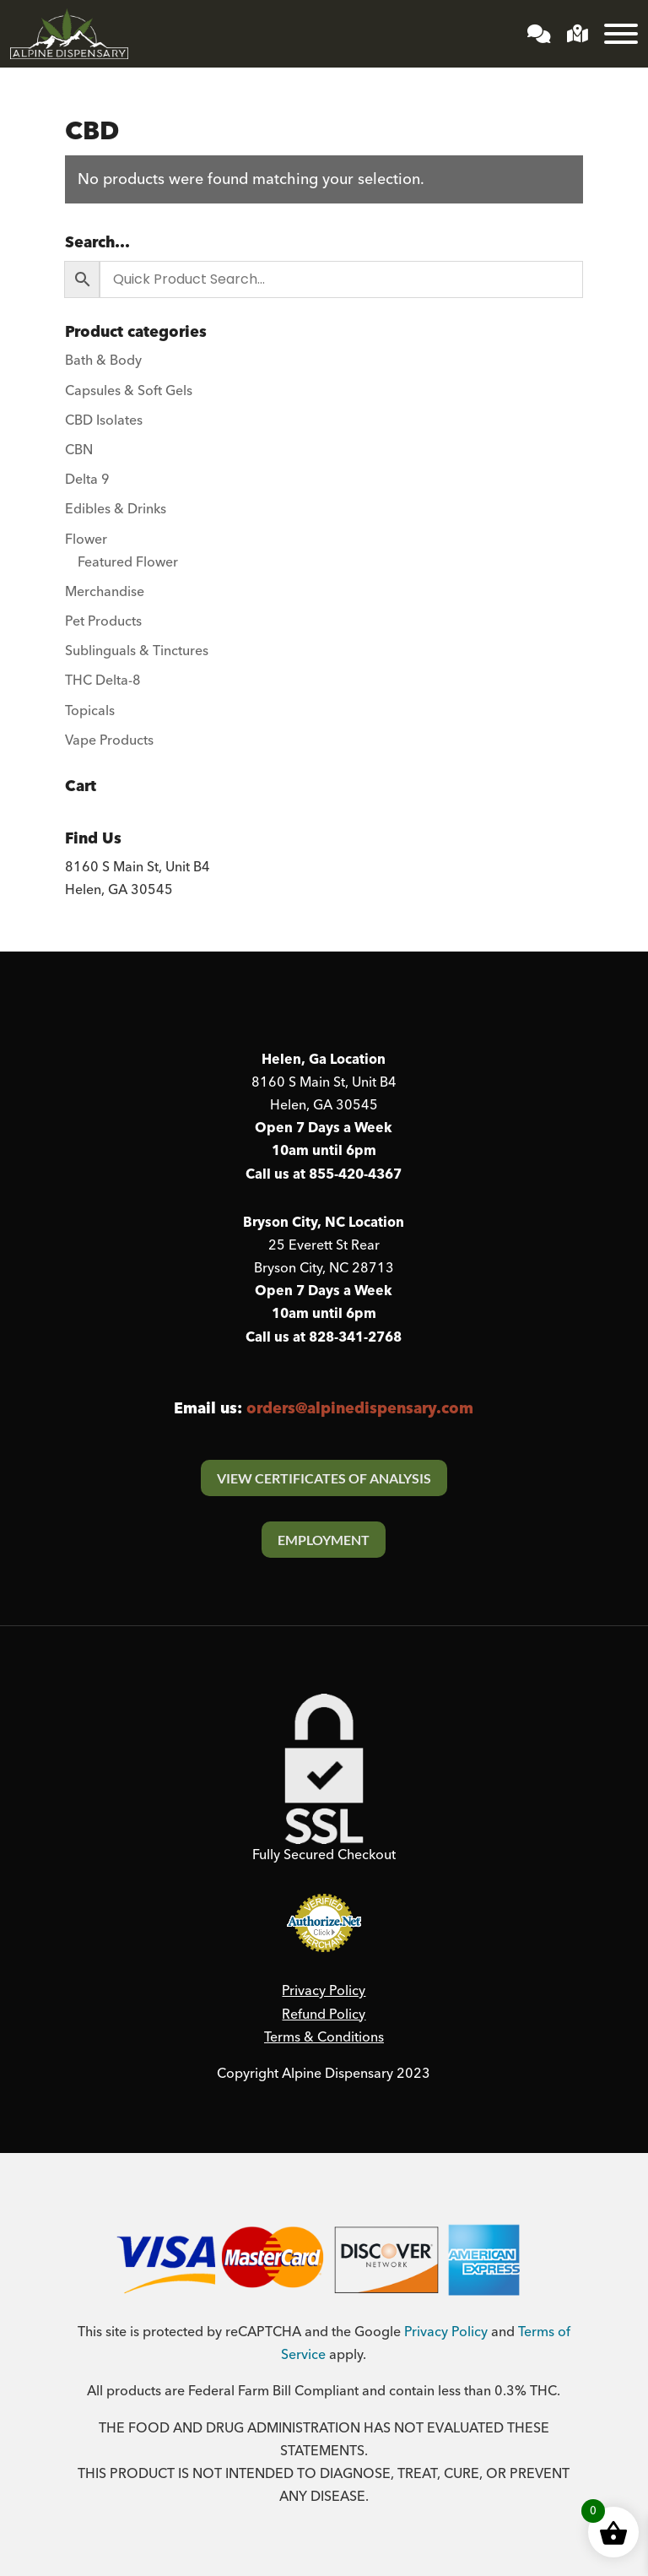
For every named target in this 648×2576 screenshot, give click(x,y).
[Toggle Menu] (621, 34)
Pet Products (103, 621)
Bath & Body (103, 360)
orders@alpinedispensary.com (359, 1409)
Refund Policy (323, 2014)
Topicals (90, 711)
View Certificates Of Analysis (324, 1478)
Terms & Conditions (324, 2037)
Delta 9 (87, 479)
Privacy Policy (323, 1991)
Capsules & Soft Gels (128, 391)
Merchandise (104, 592)
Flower (86, 539)
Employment (324, 1540)
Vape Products (109, 740)
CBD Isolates (104, 420)
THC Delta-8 (103, 680)
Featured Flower (128, 562)
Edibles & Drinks (115, 509)
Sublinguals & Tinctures (136, 651)
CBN (79, 450)
